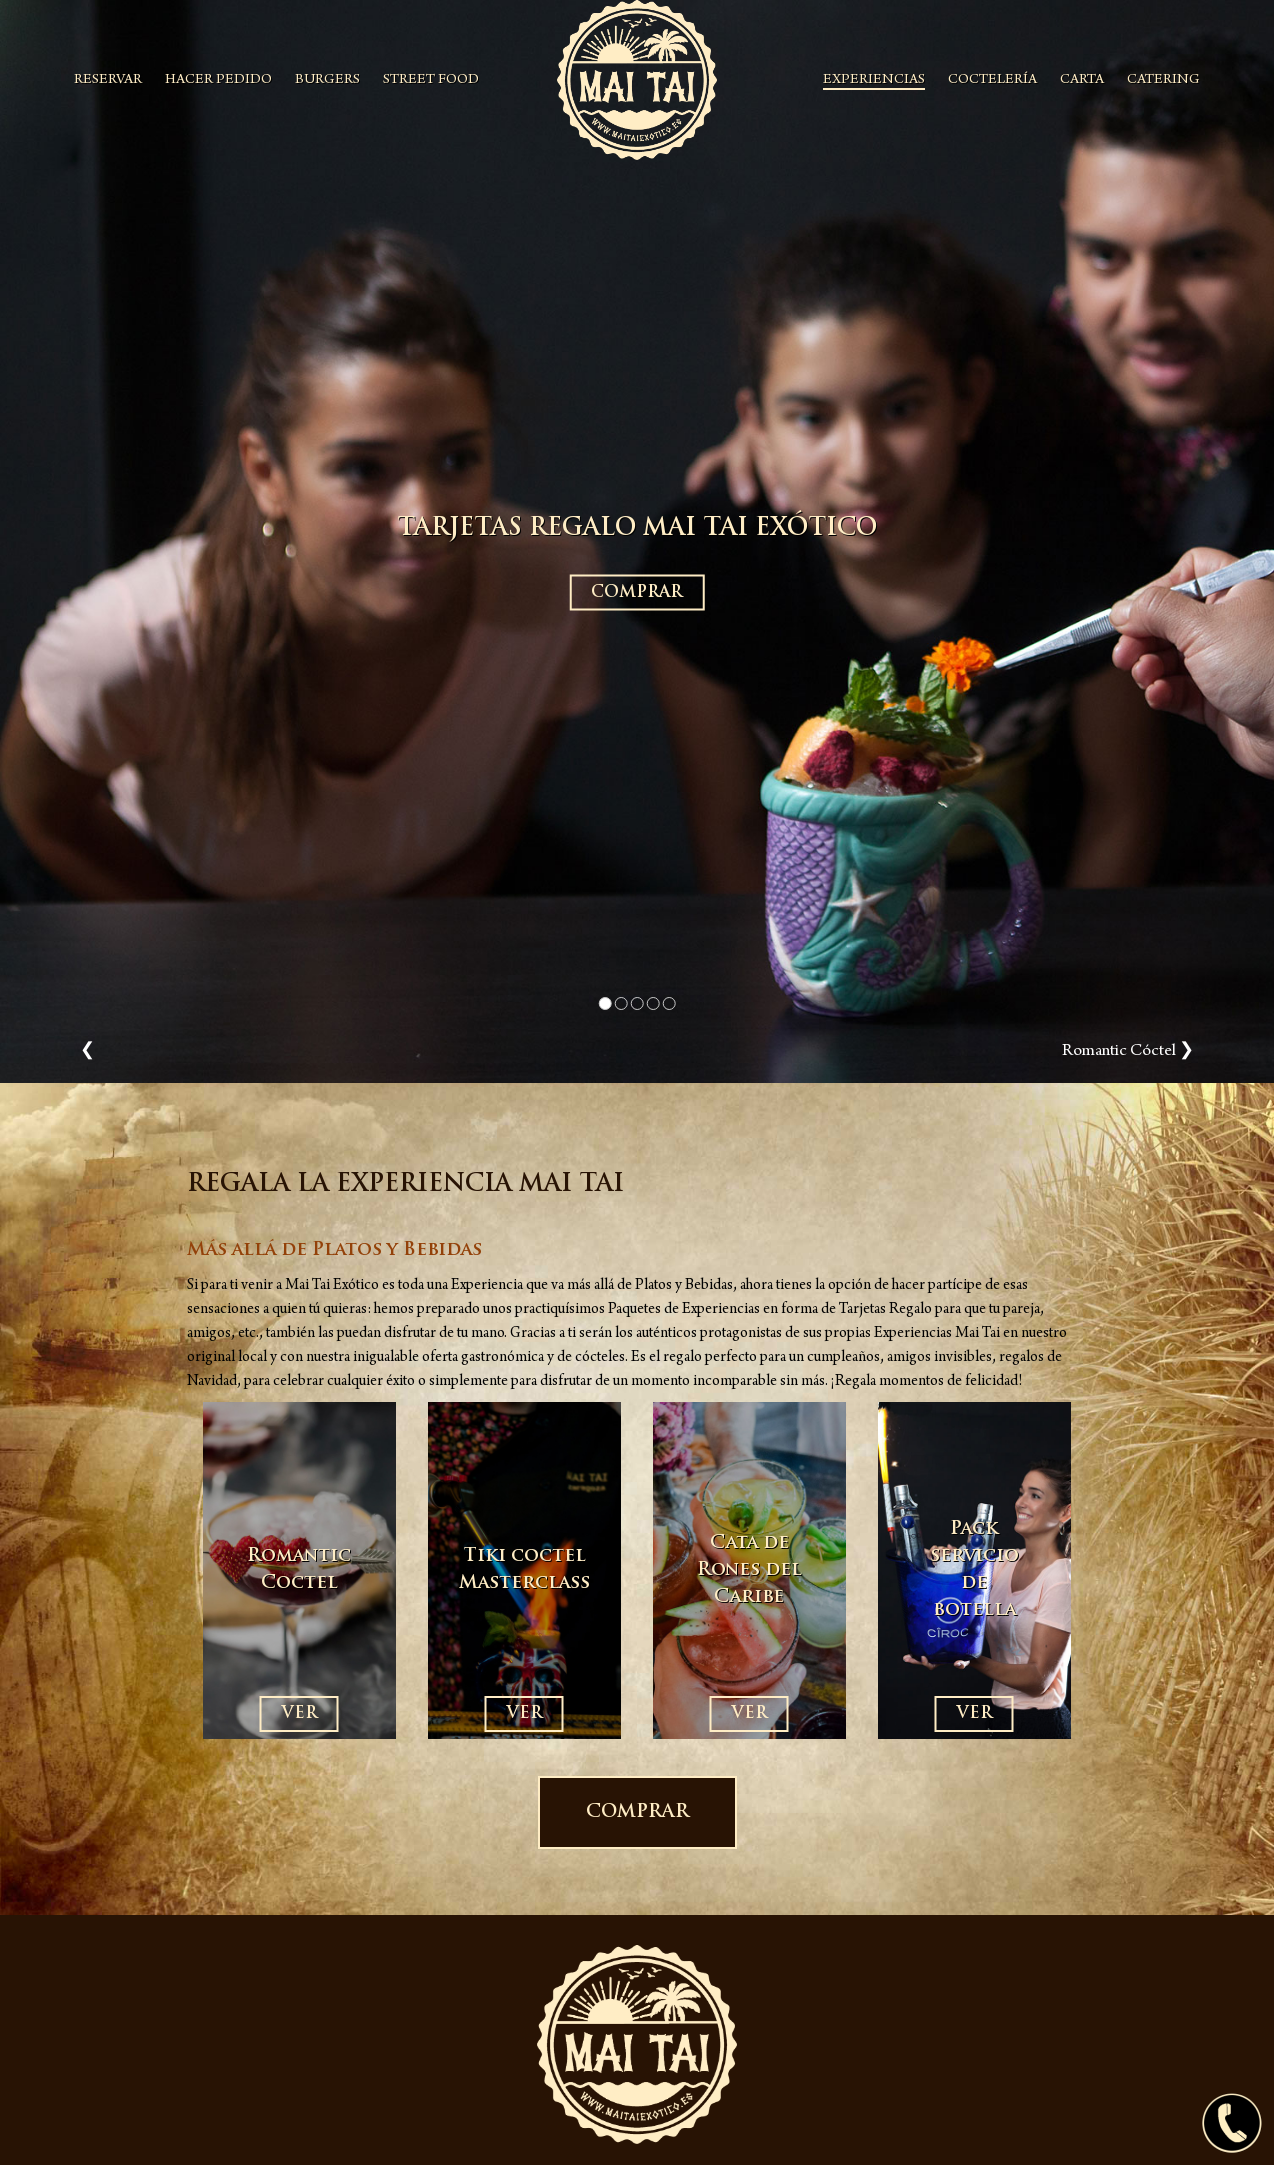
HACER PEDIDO (218, 80)
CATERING (1163, 80)
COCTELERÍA (992, 80)
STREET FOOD (431, 80)
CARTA (1082, 80)
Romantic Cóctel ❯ (1128, 1052)
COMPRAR (636, 593)
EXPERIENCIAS (874, 80)
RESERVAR (108, 80)
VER (299, 1714)
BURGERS (327, 80)
